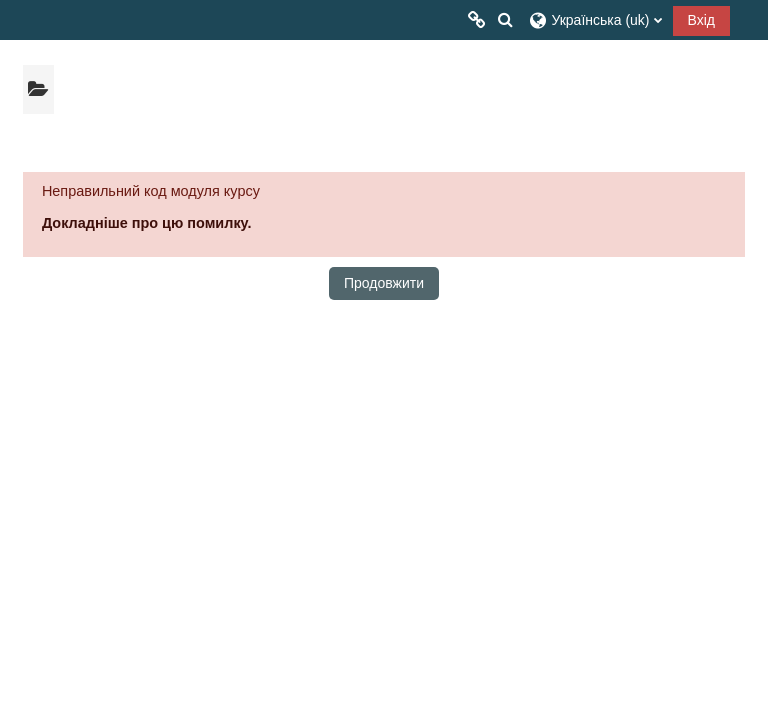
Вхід (701, 20)
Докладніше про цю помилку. (147, 223)
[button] (505, 20)
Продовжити (384, 283)
